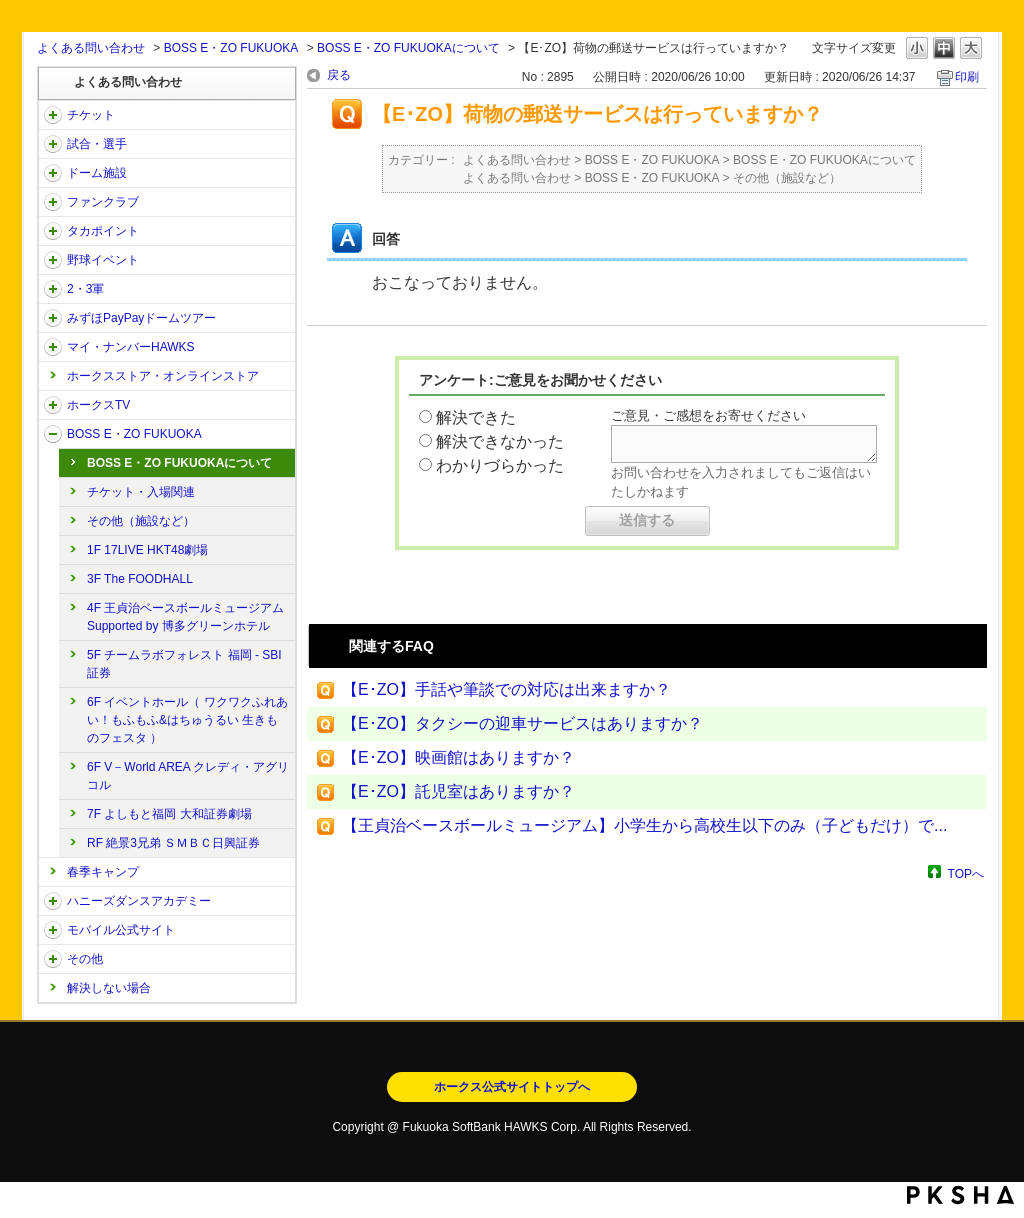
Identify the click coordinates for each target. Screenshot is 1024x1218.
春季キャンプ (103, 872)
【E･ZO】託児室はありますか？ (458, 791)
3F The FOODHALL (140, 579)
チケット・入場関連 (141, 492)
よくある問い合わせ (91, 48)
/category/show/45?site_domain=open (53, 318)
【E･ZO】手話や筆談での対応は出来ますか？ (506, 689)
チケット (91, 115)
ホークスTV (98, 405)
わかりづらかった (500, 465)
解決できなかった (500, 441)
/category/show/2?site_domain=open (53, 115)
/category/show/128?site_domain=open (53, 434)
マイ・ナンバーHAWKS (131, 347)
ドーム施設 (97, 173)
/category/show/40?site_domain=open (53, 202)
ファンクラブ (103, 202)
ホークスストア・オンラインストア (163, 376)
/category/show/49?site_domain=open (53, 959)
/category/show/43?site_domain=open (53, 289)
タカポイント (103, 231)
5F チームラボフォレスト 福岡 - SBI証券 (184, 664)
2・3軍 (85, 289)
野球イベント (103, 260)
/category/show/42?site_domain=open (53, 260)
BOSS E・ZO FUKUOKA (231, 48)
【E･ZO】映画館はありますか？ (458, 757)
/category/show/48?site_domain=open (53, 930)
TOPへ (966, 873)
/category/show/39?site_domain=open (53, 173)
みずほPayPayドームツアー (141, 318)
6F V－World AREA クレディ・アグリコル (188, 776)
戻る (339, 75)
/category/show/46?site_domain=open (53, 347)
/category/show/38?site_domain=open (53, 144)
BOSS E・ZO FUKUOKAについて (408, 48)
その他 (85, 959)
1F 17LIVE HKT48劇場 (147, 550)
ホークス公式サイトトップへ (512, 1087)
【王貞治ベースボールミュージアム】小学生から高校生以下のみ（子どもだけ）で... (644, 825)
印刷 (967, 77)
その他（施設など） (141, 521)
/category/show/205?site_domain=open (53, 405)
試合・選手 (97, 144)
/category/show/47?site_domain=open (53, 901)
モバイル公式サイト (121, 930)
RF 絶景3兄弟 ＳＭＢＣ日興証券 (173, 843)
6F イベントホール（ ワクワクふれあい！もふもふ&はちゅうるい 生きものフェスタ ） (187, 720)
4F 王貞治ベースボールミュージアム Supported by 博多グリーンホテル (185, 617)
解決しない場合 (109, 988)
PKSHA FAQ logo (960, 1195)
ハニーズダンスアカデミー (139, 901)
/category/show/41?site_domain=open (53, 231)
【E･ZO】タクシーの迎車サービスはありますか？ (522, 723)
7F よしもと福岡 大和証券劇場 (169, 814)
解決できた (476, 417)
